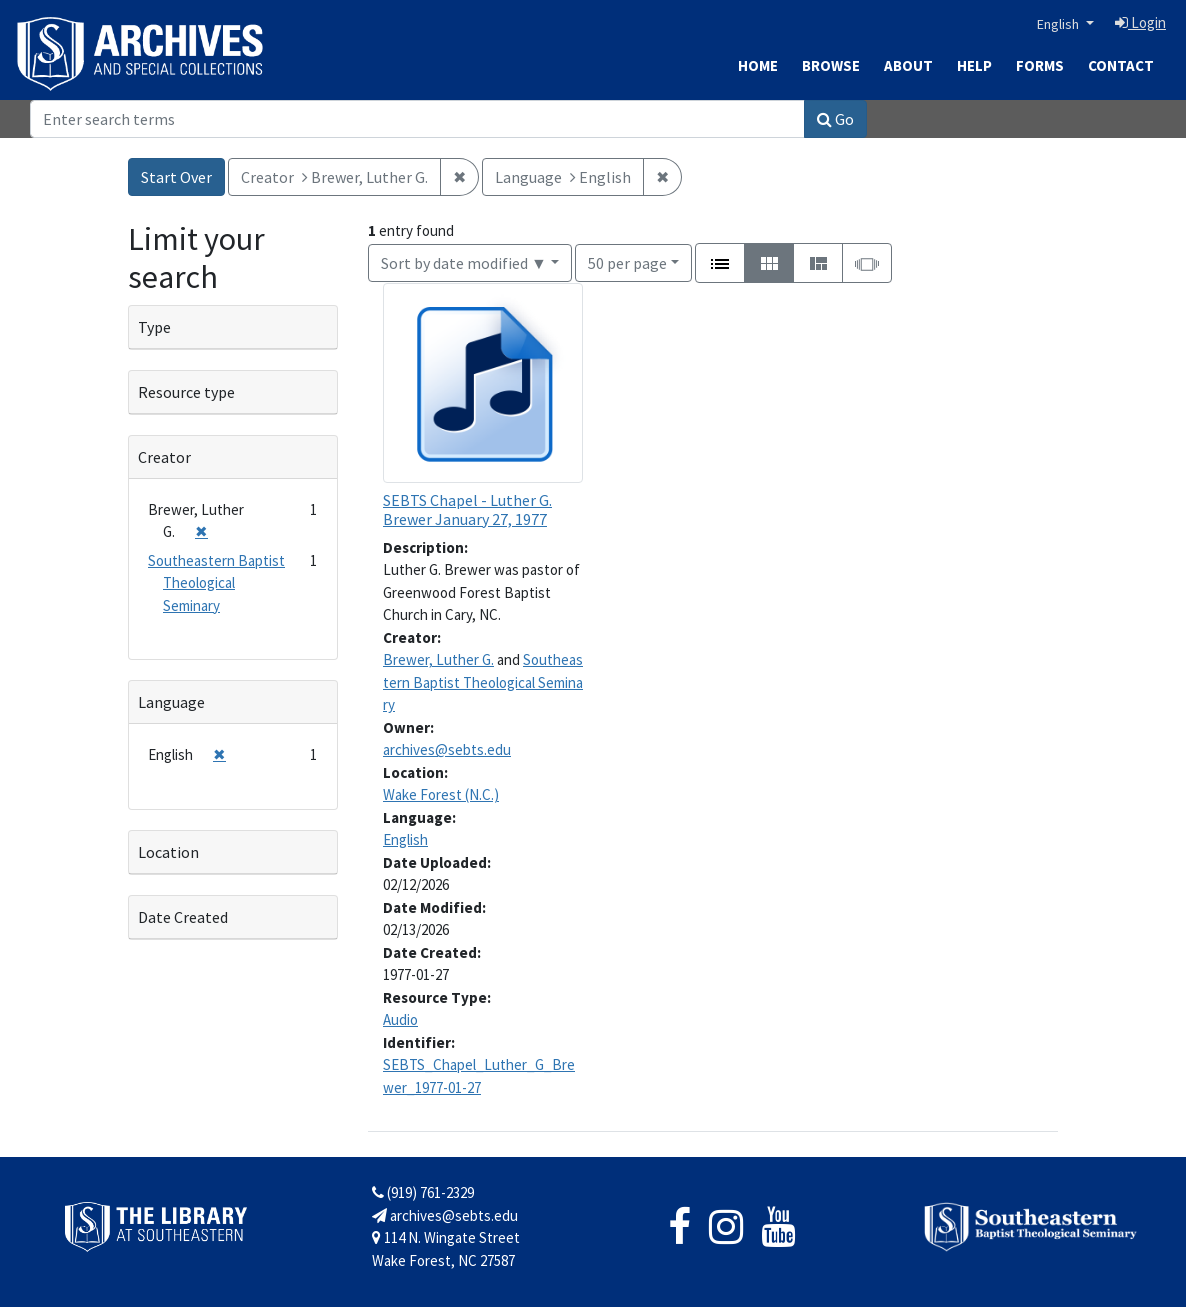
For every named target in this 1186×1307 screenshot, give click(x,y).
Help (974, 65)
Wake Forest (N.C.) (441, 794)
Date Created (183, 917)
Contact (1121, 65)
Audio (400, 1019)
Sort (464, 263)
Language (171, 702)
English (1059, 24)
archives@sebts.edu (447, 749)
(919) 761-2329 (423, 1192)
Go (835, 119)
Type (154, 327)
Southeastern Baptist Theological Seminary (483, 682)
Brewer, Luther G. (438, 659)
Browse (831, 65)
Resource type (186, 392)
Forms (1040, 65)
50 (627, 261)
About (908, 65)
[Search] (417, 119)
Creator (164, 457)
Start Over (176, 177)
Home (758, 65)
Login (1140, 22)
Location (168, 852)
